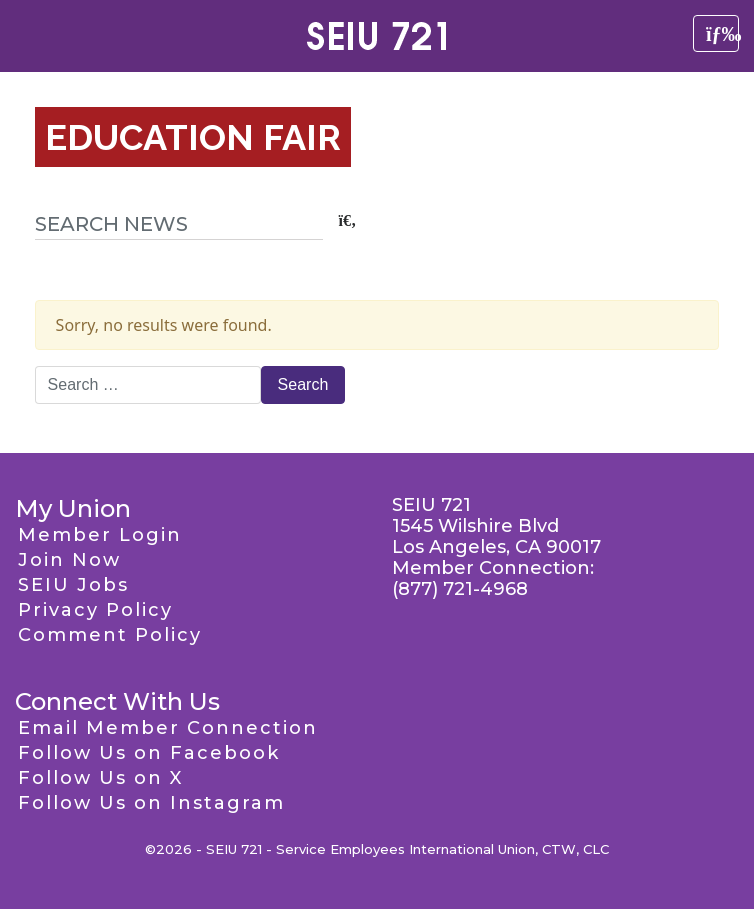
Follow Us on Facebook (149, 753)
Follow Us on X (100, 778)
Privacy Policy (95, 610)
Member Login (100, 535)
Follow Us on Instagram (151, 803)
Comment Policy (110, 635)
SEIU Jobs (73, 585)
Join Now (69, 560)
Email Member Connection (168, 728)
